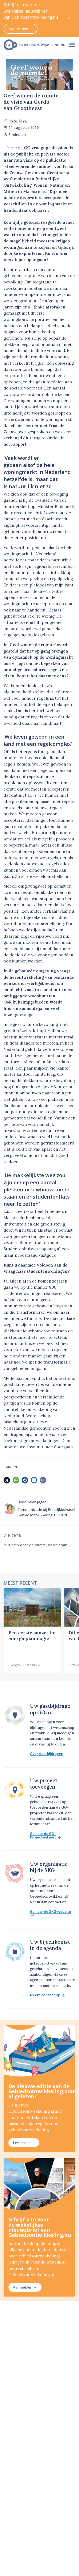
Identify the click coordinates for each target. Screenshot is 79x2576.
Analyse (16, 1665)
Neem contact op (47, 1995)
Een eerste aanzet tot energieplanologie (32, 1635)
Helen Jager (18, 120)
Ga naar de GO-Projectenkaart (45, 1835)
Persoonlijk (13, 147)
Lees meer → (23, 2142)
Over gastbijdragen (49, 1754)
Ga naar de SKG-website (50, 1913)
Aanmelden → (25, 2287)
